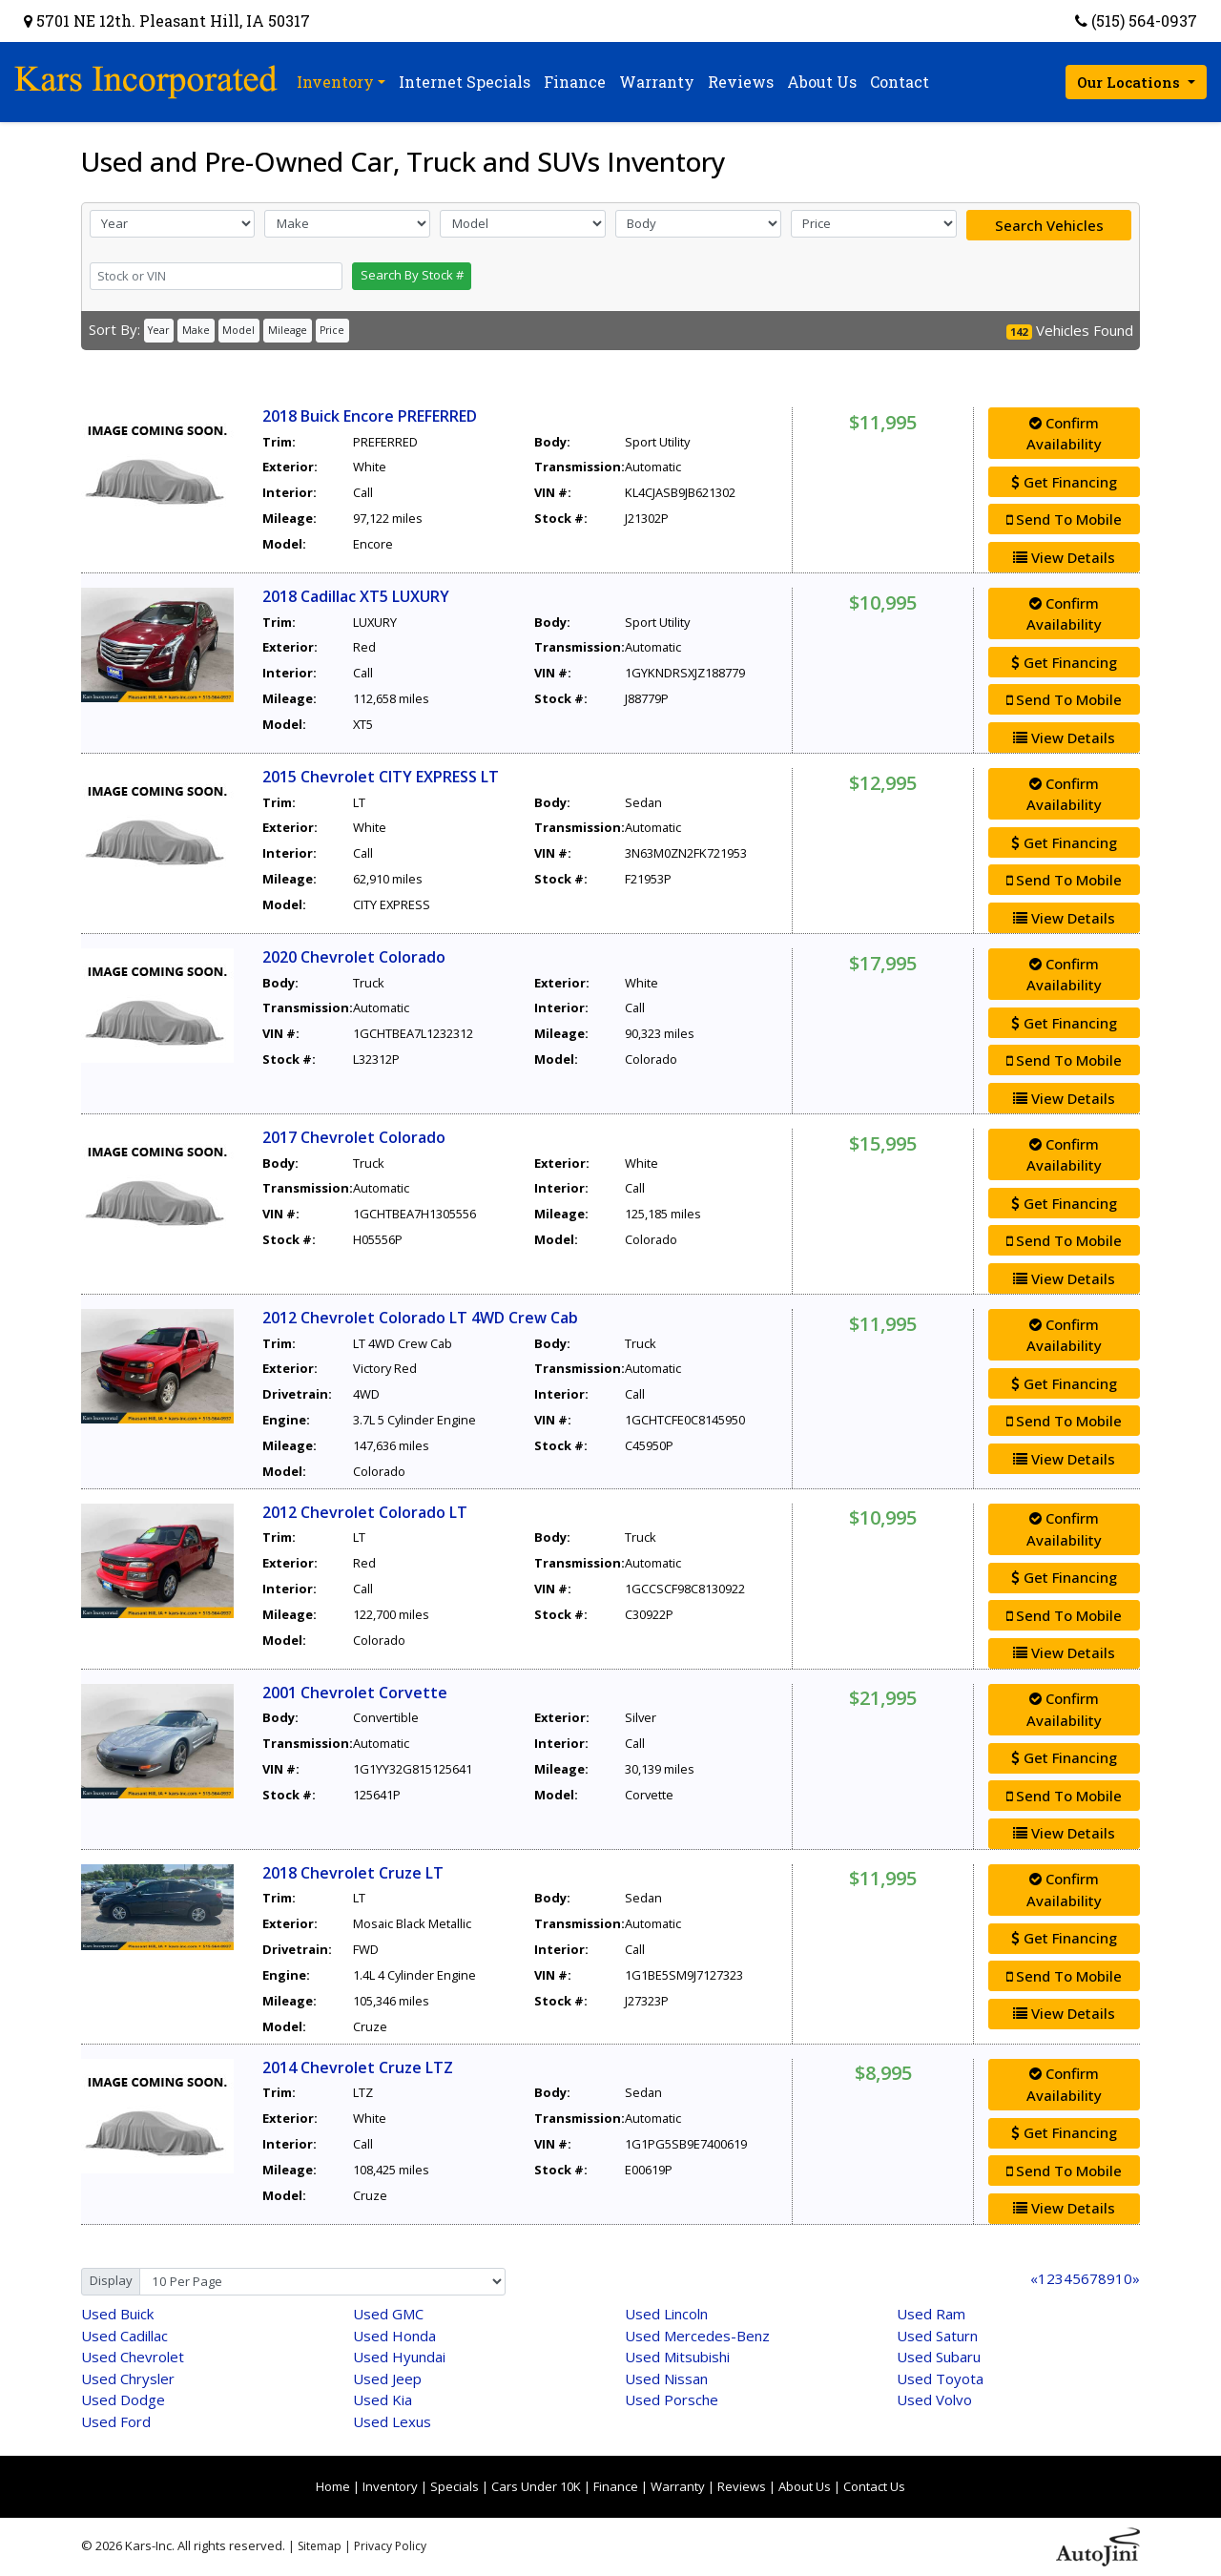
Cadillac (124, 2335)
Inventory (390, 2486)
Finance (615, 2486)
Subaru (939, 2356)
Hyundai (399, 2356)
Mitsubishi (677, 2356)
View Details (1064, 557)
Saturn (937, 2335)
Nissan (666, 2378)
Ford (116, 2421)
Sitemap (319, 2546)
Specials (454, 2486)
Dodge (123, 2399)
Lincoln (666, 2313)
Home (333, 2486)
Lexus (392, 2421)
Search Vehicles (1049, 225)
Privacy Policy (390, 2546)
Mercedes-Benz (697, 2335)
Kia (382, 2399)
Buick (117, 2313)
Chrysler (128, 2378)
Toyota (940, 2378)
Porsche (671, 2399)
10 (1123, 2278)
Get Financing (1064, 481)
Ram (931, 2313)
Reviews (741, 2486)
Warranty (678, 2486)
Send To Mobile (1064, 519)
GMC (388, 2313)
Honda (394, 2335)
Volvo (934, 2399)
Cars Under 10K (536, 2486)
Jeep (387, 2378)
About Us (804, 2486)
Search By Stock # (412, 274)
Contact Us (874, 2486)
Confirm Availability (1064, 433)
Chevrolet (132, 2356)
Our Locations (1130, 82)
